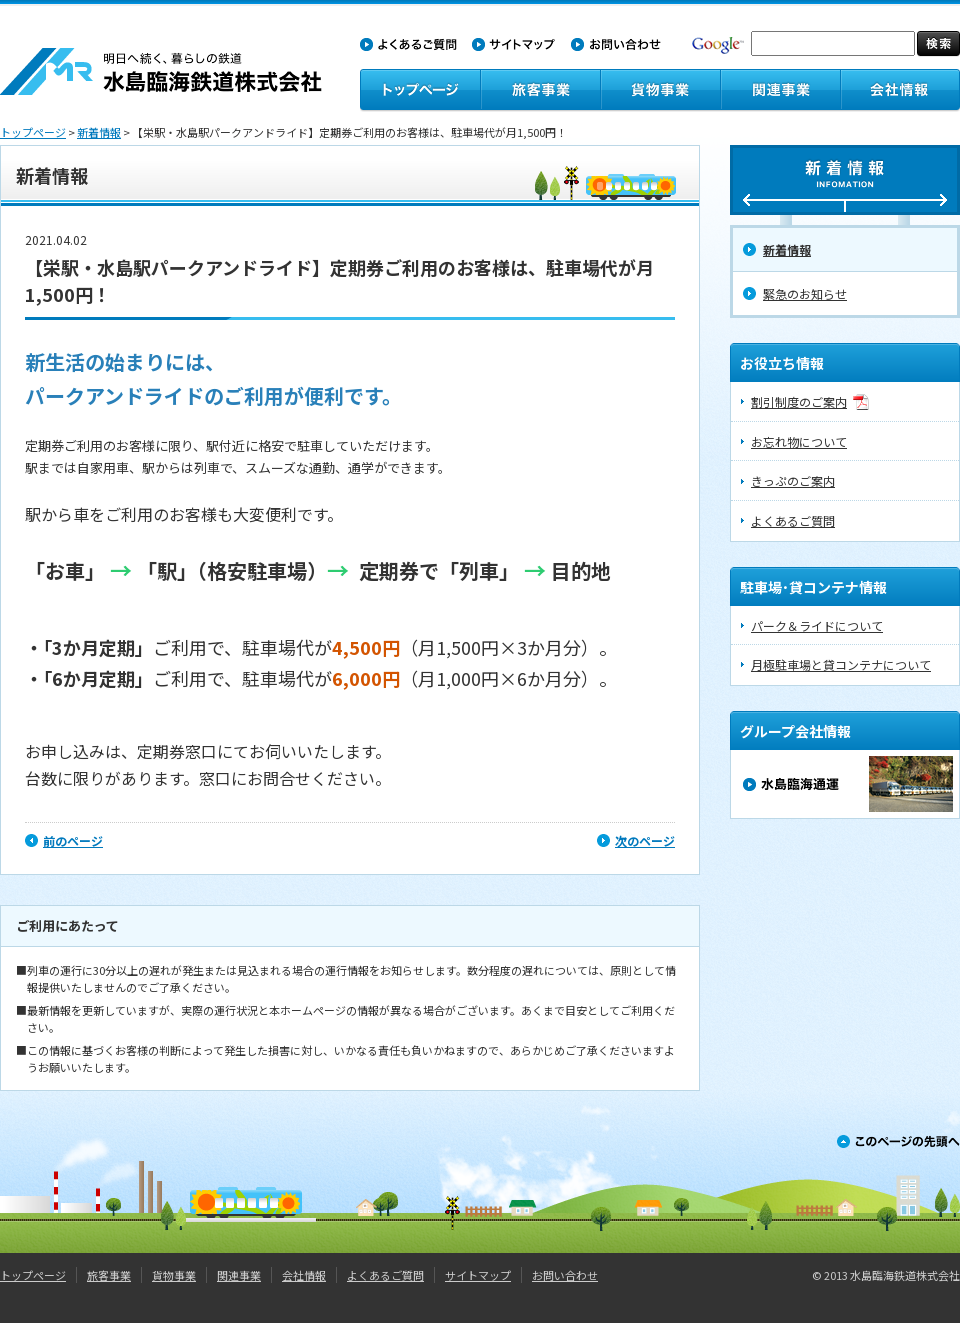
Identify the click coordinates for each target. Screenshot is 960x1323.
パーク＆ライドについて (817, 625)
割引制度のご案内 (799, 401)
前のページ (73, 840)
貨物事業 (174, 1275)
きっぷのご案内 (793, 480)
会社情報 (304, 1275)
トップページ (33, 132)
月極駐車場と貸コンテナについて (841, 664)
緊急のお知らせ (805, 293)
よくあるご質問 (793, 520)
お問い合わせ (565, 1275)
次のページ (645, 840)
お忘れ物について (799, 441)
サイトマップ (478, 1275)
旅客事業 (109, 1275)
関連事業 (239, 1275)
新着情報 (99, 132)
